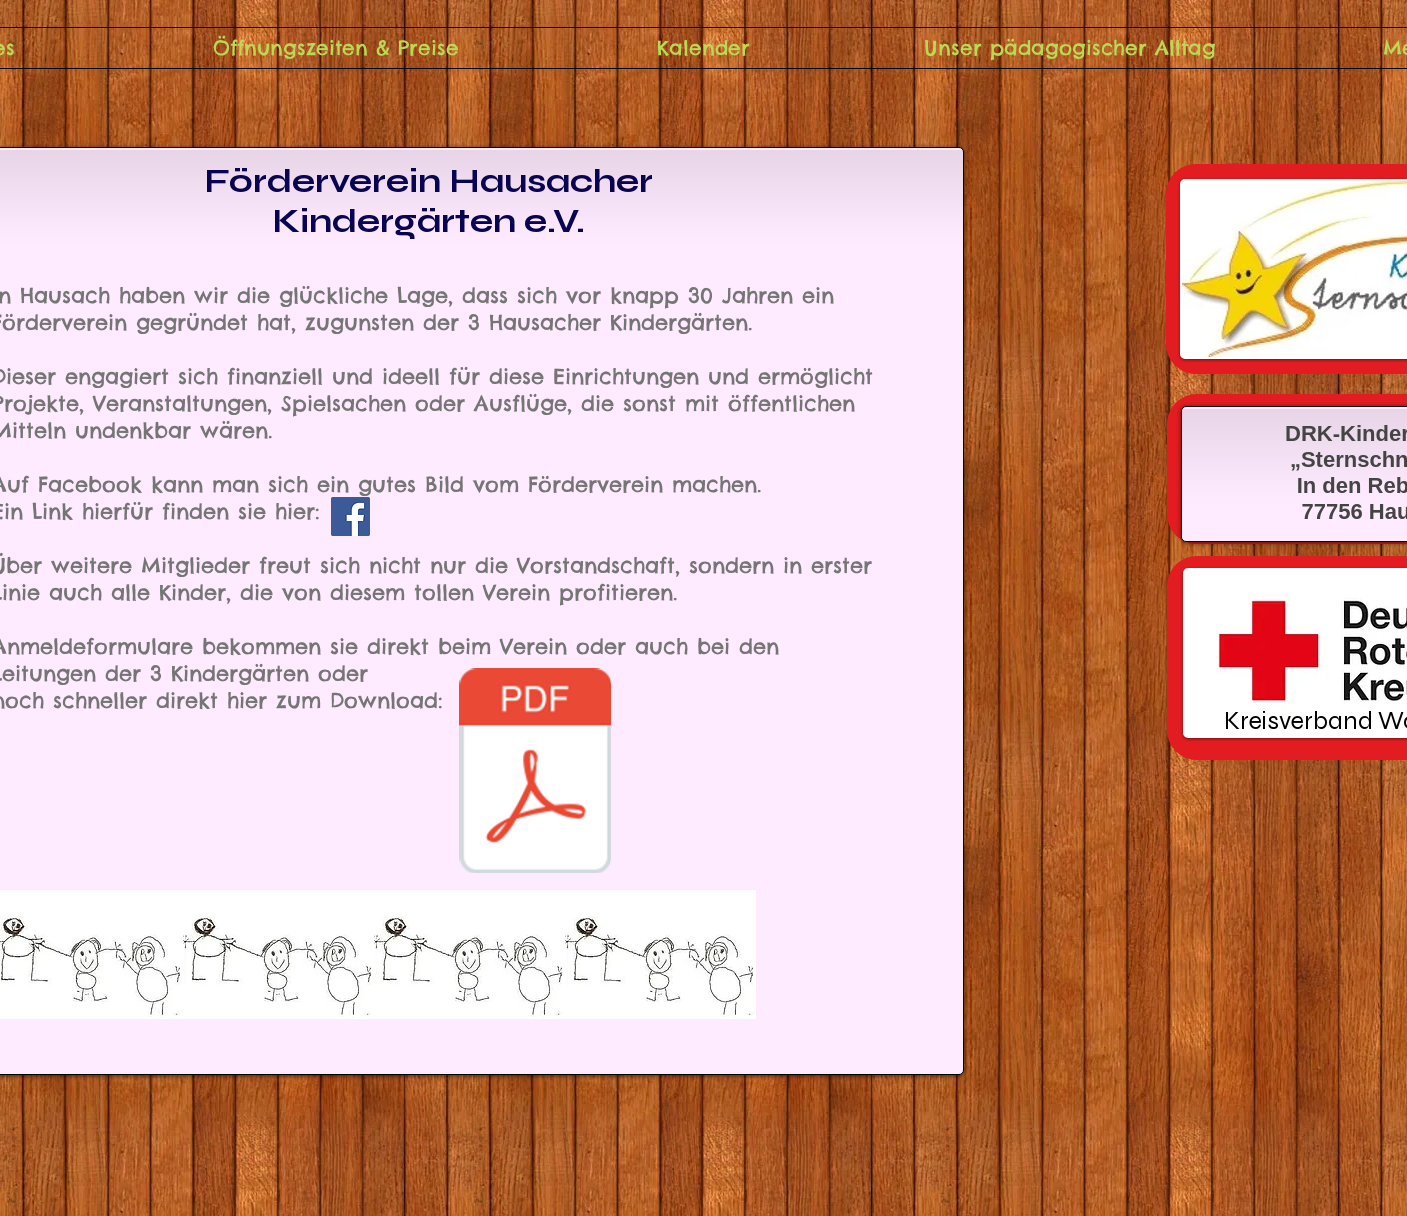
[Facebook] (350, 516)
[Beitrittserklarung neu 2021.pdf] (535, 773)
